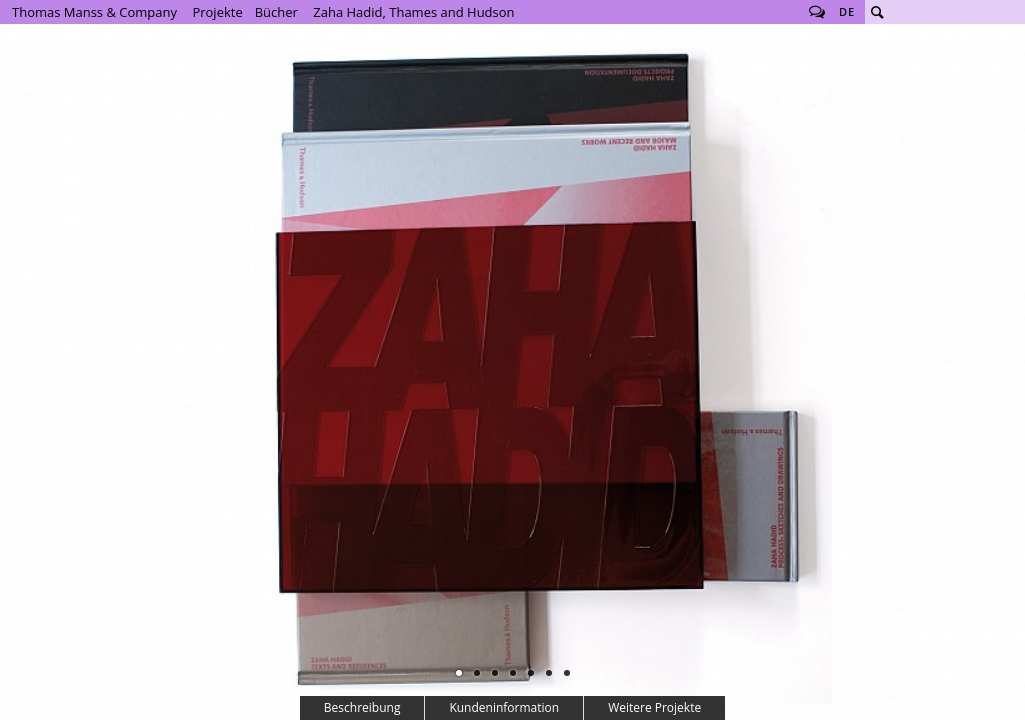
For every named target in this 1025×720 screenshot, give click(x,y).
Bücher (276, 12)
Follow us (817, 12)
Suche (877, 12)
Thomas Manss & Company (94, 12)
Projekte (217, 12)
